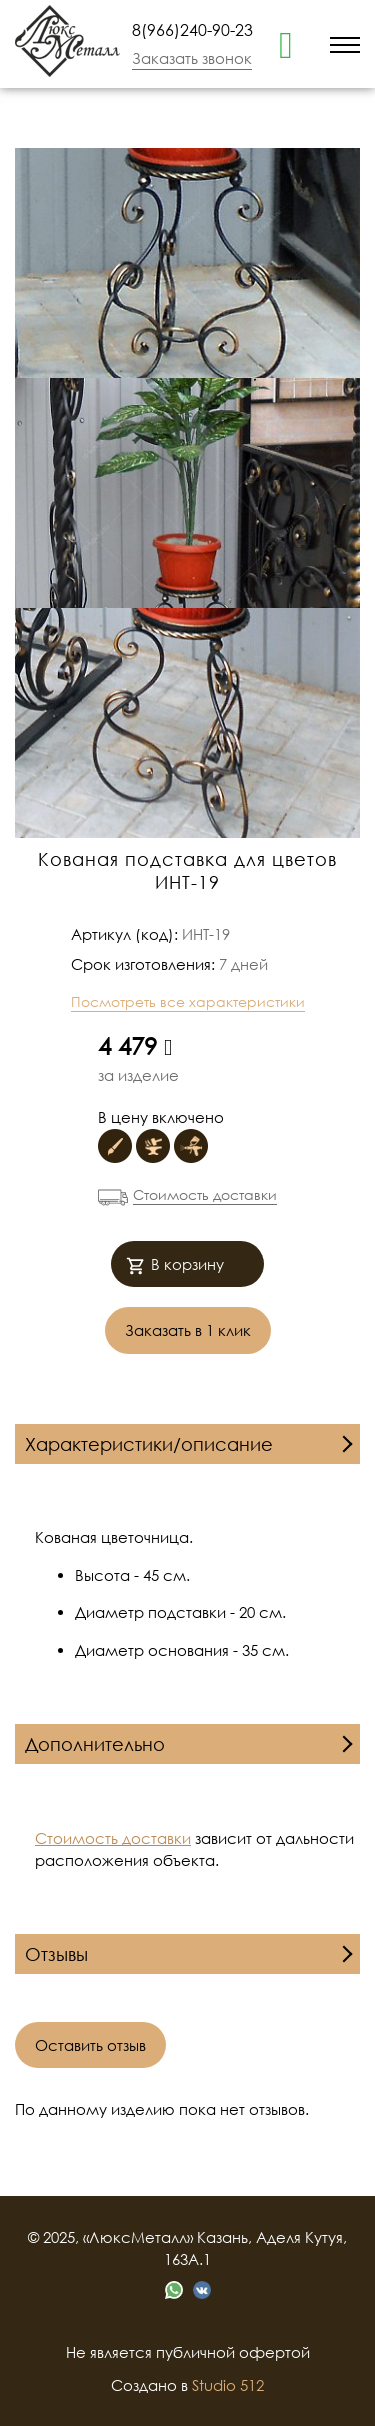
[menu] (345, 43)
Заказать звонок (192, 58)
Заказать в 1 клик (188, 1330)
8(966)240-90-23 (192, 30)
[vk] (202, 2290)
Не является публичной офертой (188, 2352)
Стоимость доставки (205, 1194)
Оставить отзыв (90, 2045)
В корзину (175, 1266)
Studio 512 (228, 2385)
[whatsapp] (286, 43)
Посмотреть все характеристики (188, 1001)
